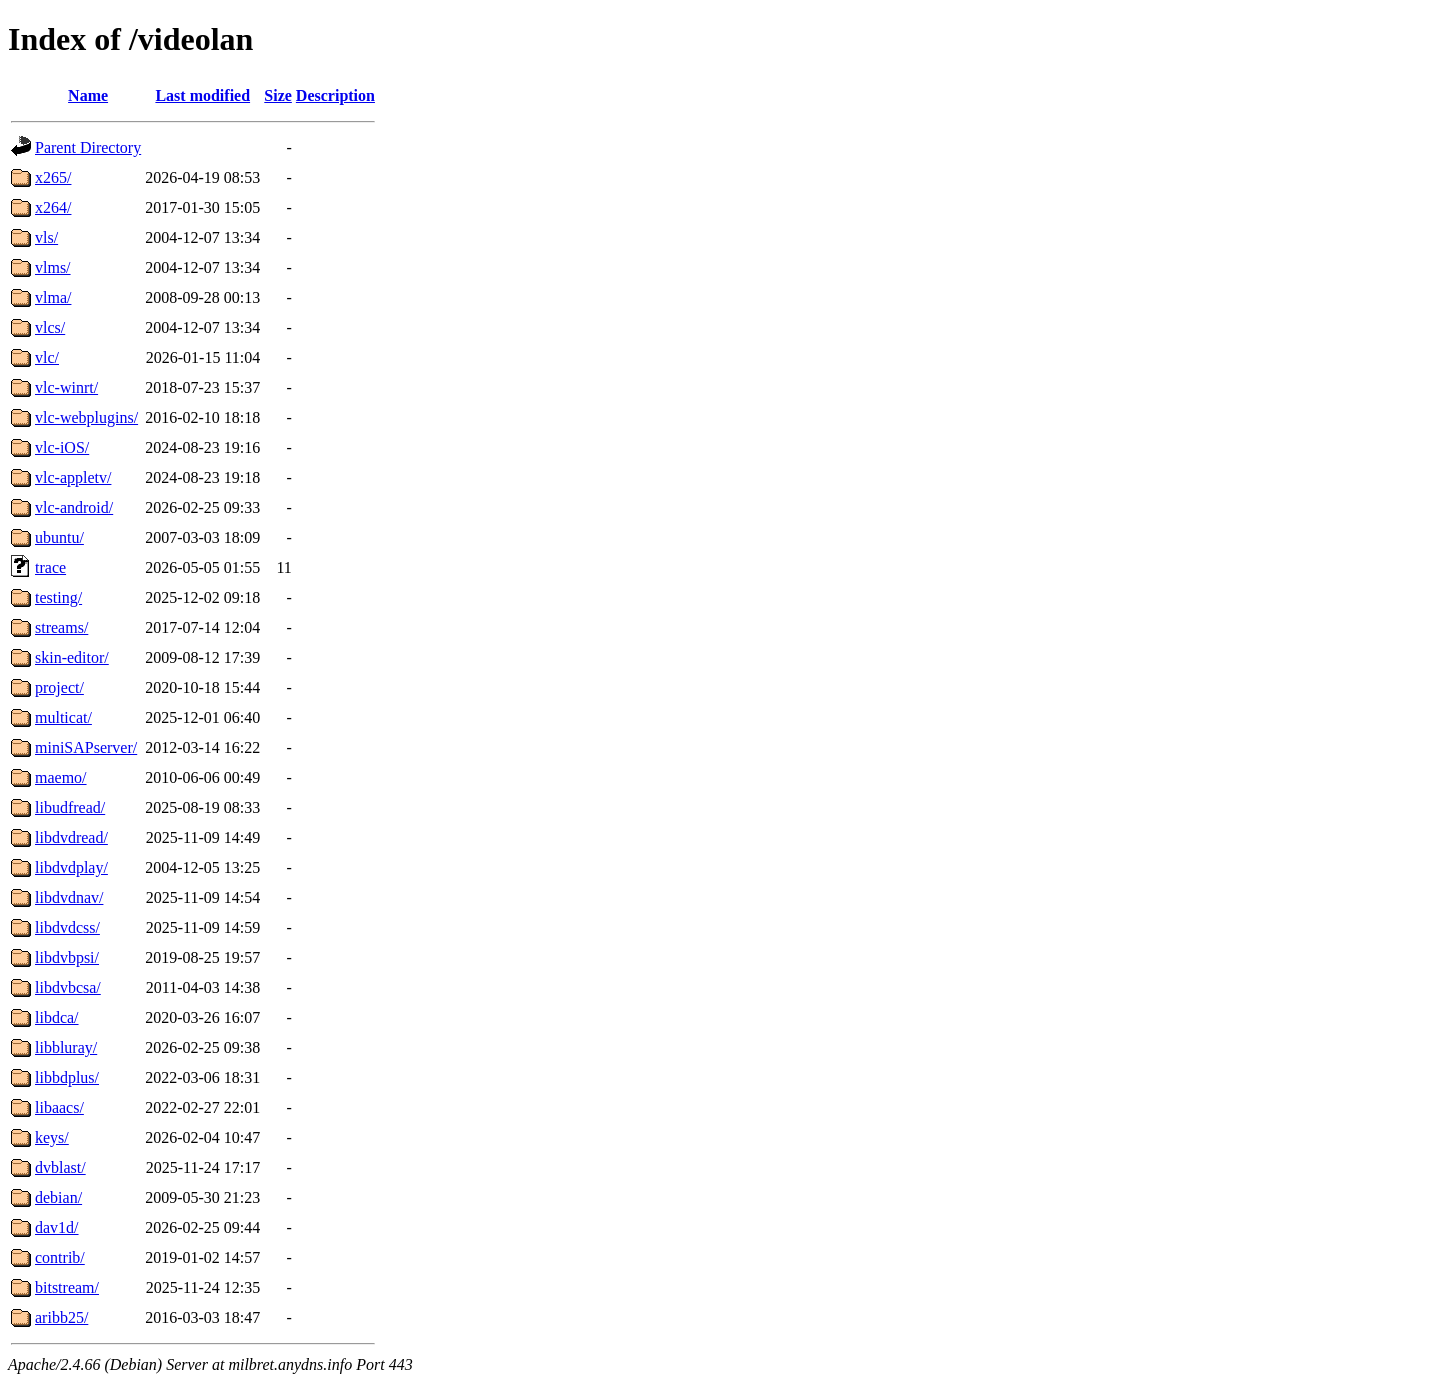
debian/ (58, 1197)
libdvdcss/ (67, 927)
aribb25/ (61, 1317)
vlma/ (53, 297)
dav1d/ (57, 1227)
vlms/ (53, 267)
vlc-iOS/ (62, 447)
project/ (59, 687)
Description (335, 95)
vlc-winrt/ (66, 387)
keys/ (52, 1137)
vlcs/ (50, 327)
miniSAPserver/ (86, 747)
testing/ (58, 597)
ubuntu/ (59, 537)
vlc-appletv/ (73, 477)
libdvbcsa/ (68, 987)
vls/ (46, 237)
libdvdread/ (71, 837)
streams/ (61, 627)
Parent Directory (88, 147)
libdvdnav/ (69, 897)
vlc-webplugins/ (86, 417)
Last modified (202, 95)
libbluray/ (66, 1047)
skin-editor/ (72, 657)
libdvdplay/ (71, 867)
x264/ (53, 207)
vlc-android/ (74, 507)
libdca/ (57, 1017)
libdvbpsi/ (67, 957)
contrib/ (60, 1257)
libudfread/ (70, 807)
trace (50, 567)
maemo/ (61, 777)
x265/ (53, 177)
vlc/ (47, 357)
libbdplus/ (67, 1077)
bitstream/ (67, 1287)
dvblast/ (60, 1167)
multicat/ (63, 717)
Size (278, 95)
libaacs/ (59, 1107)
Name (88, 95)
